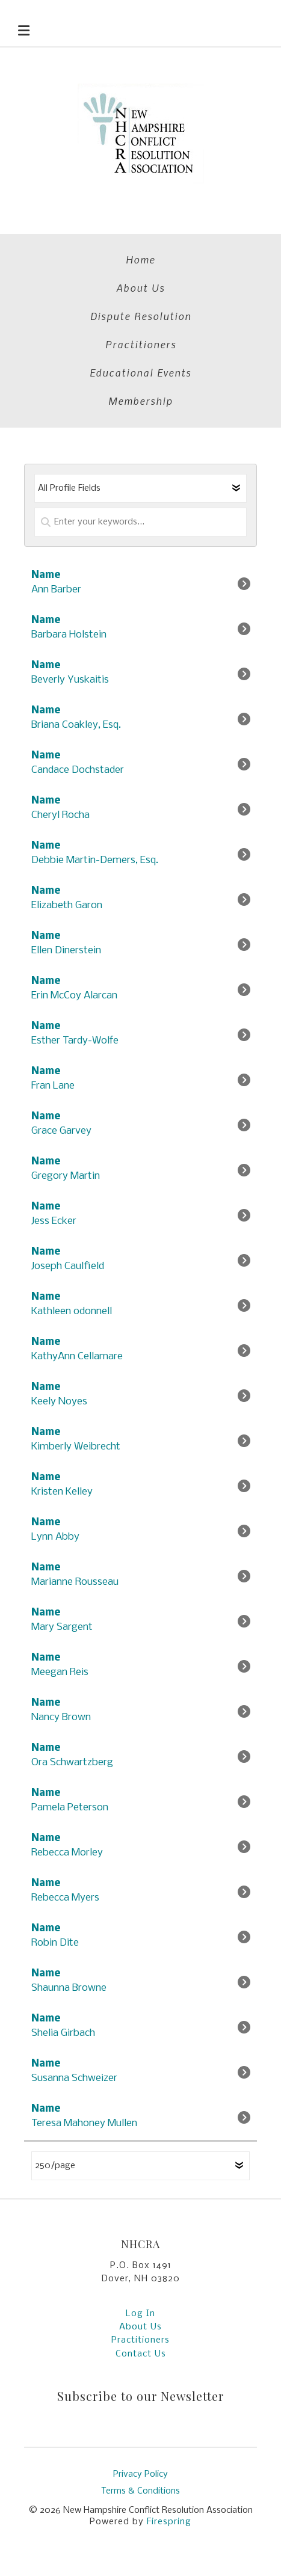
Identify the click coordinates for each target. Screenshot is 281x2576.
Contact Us (141, 2354)
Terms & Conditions (140, 2491)
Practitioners (140, 344)
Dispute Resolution (140, 315)
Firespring (169, 2522)
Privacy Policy (140, 2474)
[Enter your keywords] (140, 522)
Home (140, 259)
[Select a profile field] (140, 488)
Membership (140, 400)
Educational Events (140, 372)
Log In (140, 2314)
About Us (140, 287)
